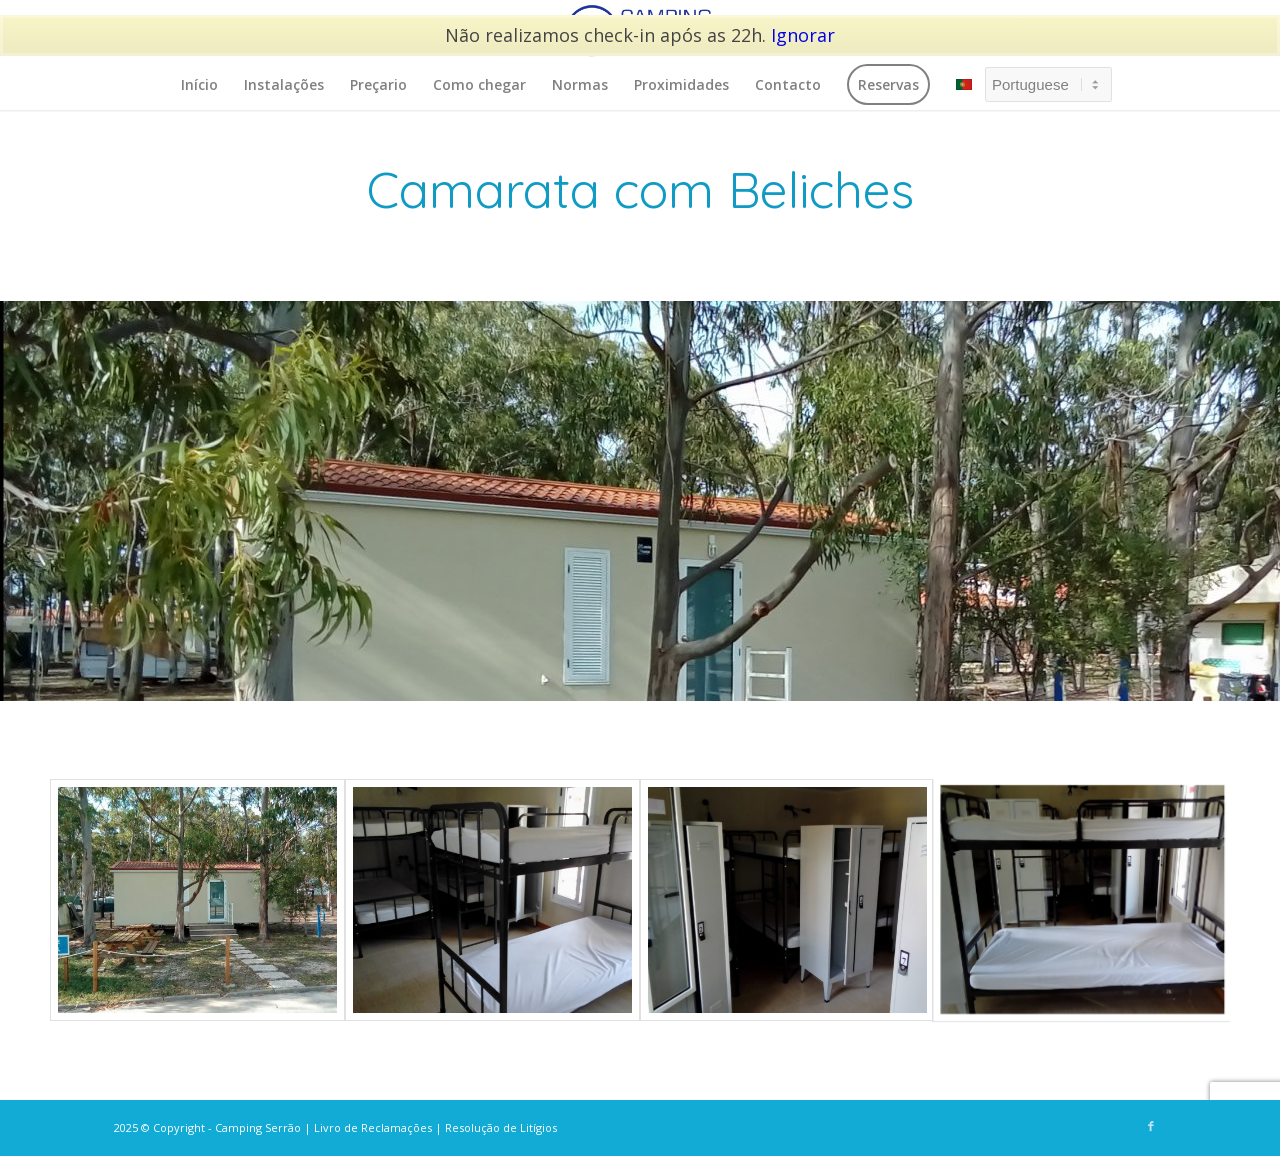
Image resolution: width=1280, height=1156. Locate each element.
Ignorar (803, 35)
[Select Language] (1048, 84)
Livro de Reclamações (373, 1127)
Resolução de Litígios (501, 1127)
